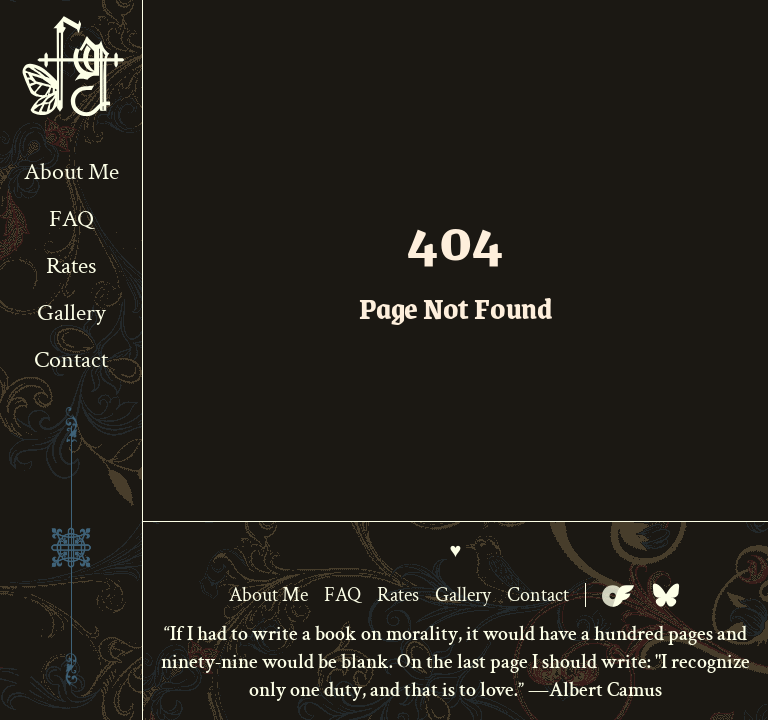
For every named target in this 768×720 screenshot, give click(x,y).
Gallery (71, 312)
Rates (71, 265)
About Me (71, 171)
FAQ (71, 218)
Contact (71, 359)
